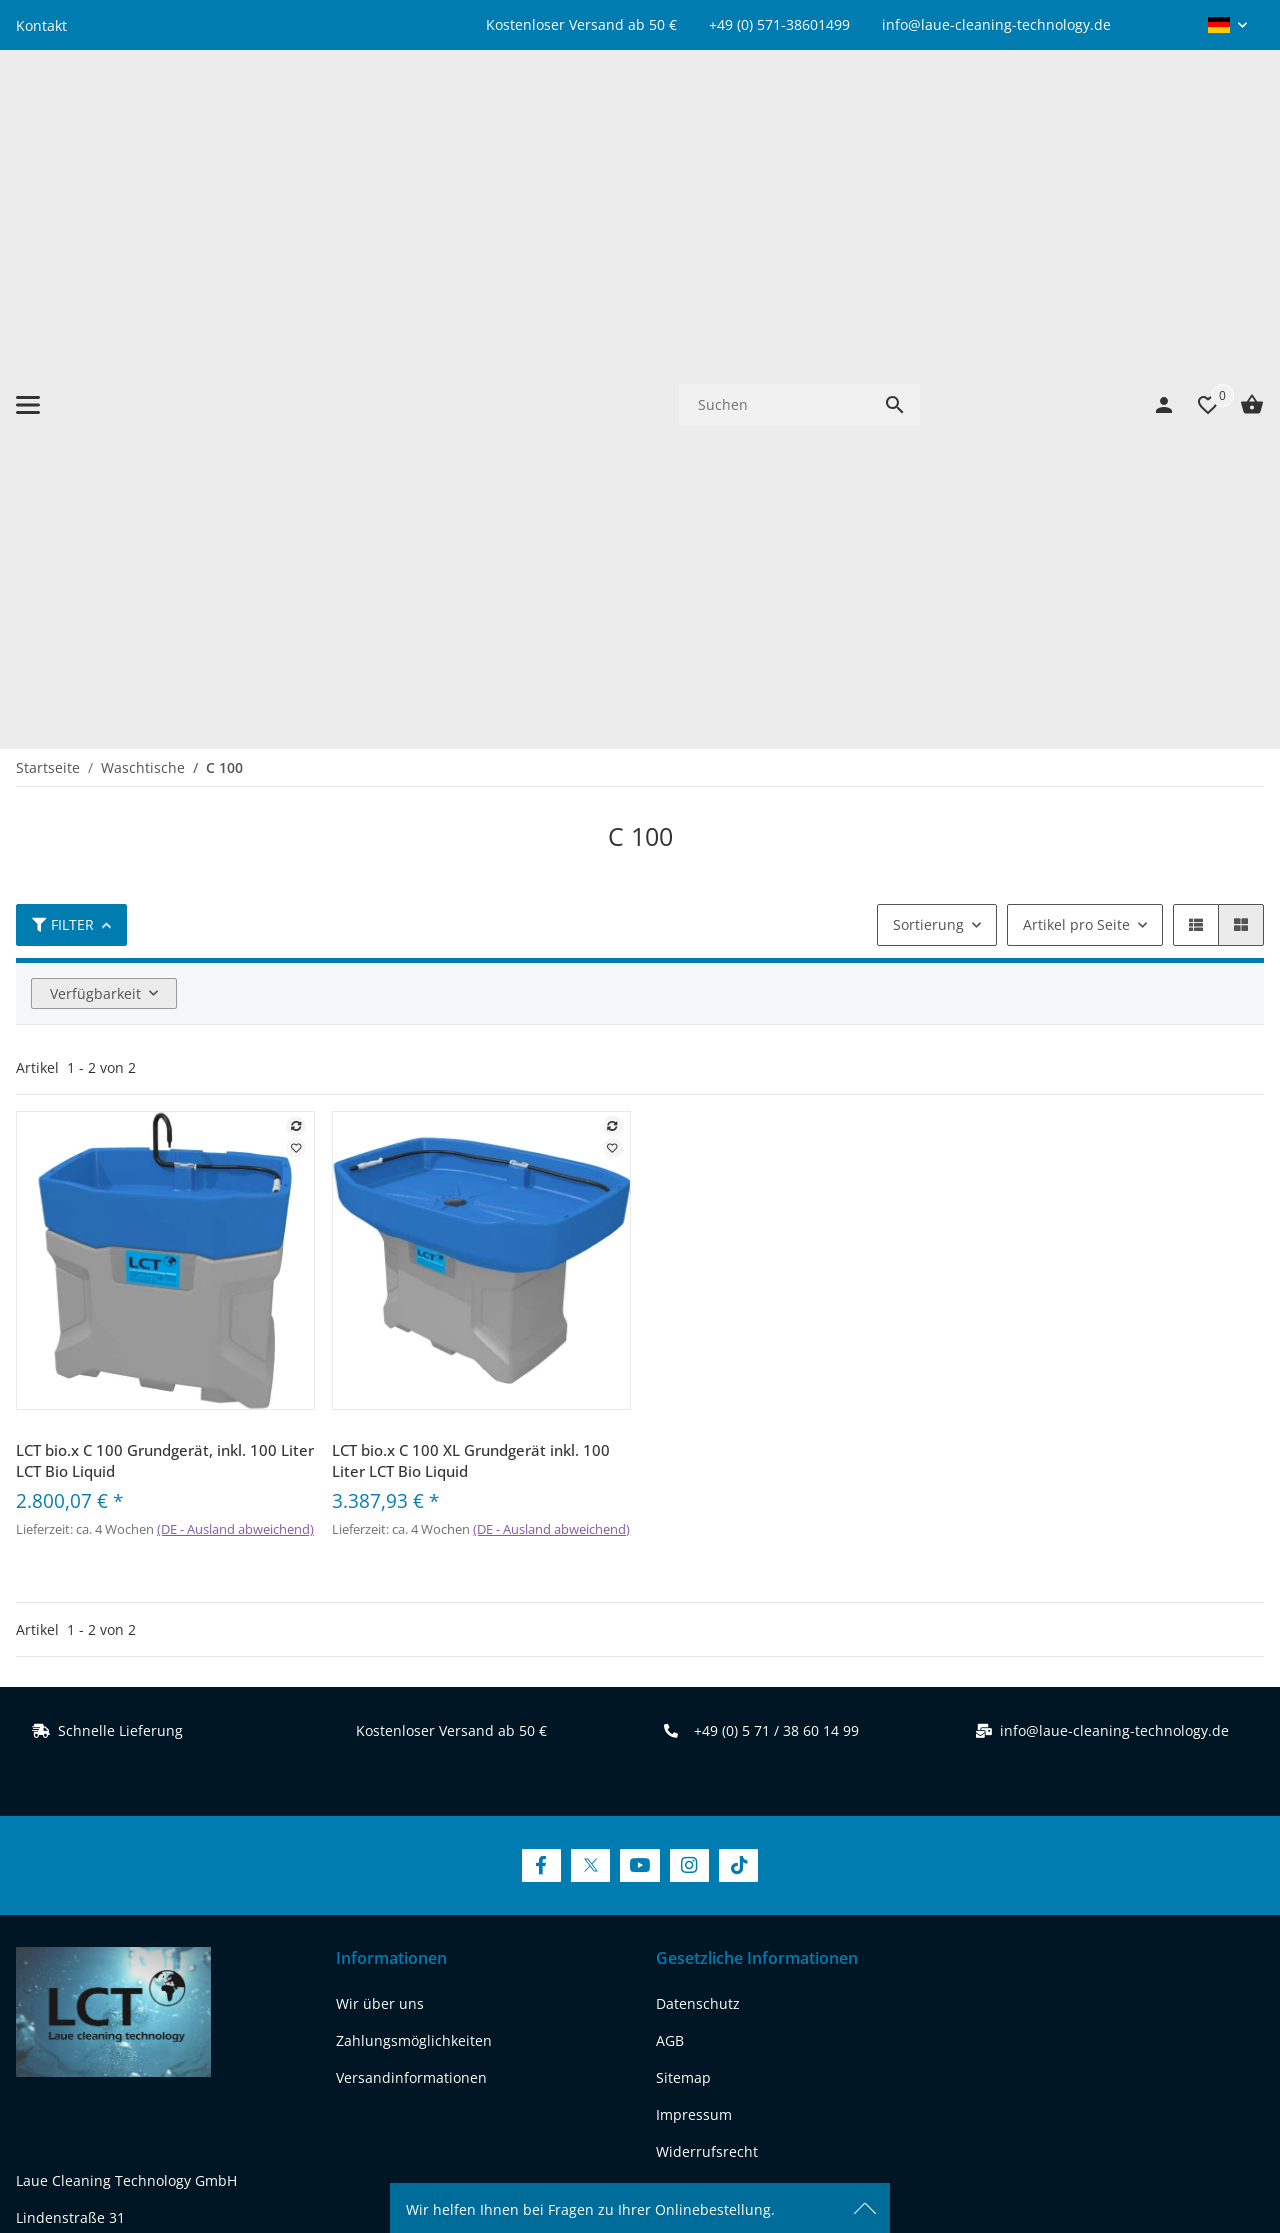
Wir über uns (380, 1440)
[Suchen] (774, 122)
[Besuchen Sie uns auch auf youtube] (139, 1935)
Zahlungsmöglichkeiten (414, 1477)
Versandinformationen (411, 1514)
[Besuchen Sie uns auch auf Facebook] (541, 1301)
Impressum (694, 1551)
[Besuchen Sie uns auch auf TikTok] (738, 1301)
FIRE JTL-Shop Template (1199, 2157)
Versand (753, 2090)
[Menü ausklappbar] (28, 123)
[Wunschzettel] (1198, 123)
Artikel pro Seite (1076, 360)
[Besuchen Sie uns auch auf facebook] (36, 1935)
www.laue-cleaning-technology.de (129, 1822)
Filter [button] (63, 360)
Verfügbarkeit (95, 429)
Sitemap (683, 1514)
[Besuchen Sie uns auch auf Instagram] (689, 1301)
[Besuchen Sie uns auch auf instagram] (190, 1935)
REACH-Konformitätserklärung (117, 1859)
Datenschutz (698, 1440)
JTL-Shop (1098, 2157)
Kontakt (41, 25)
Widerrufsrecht (707, 1588)
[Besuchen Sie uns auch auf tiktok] (241, 1935)
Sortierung (928, 360)
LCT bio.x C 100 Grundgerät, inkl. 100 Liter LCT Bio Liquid (165, 896)
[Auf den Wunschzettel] (296, 584)
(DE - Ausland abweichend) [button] (235, 965)
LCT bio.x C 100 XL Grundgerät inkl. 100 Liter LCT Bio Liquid (471, 896)
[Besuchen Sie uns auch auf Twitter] (590, 1301)
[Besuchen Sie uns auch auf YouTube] (639, 1301)
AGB (670, 1477)
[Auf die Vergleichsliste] (296, 562)
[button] (1227, 25)
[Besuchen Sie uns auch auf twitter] (87, 1935)
